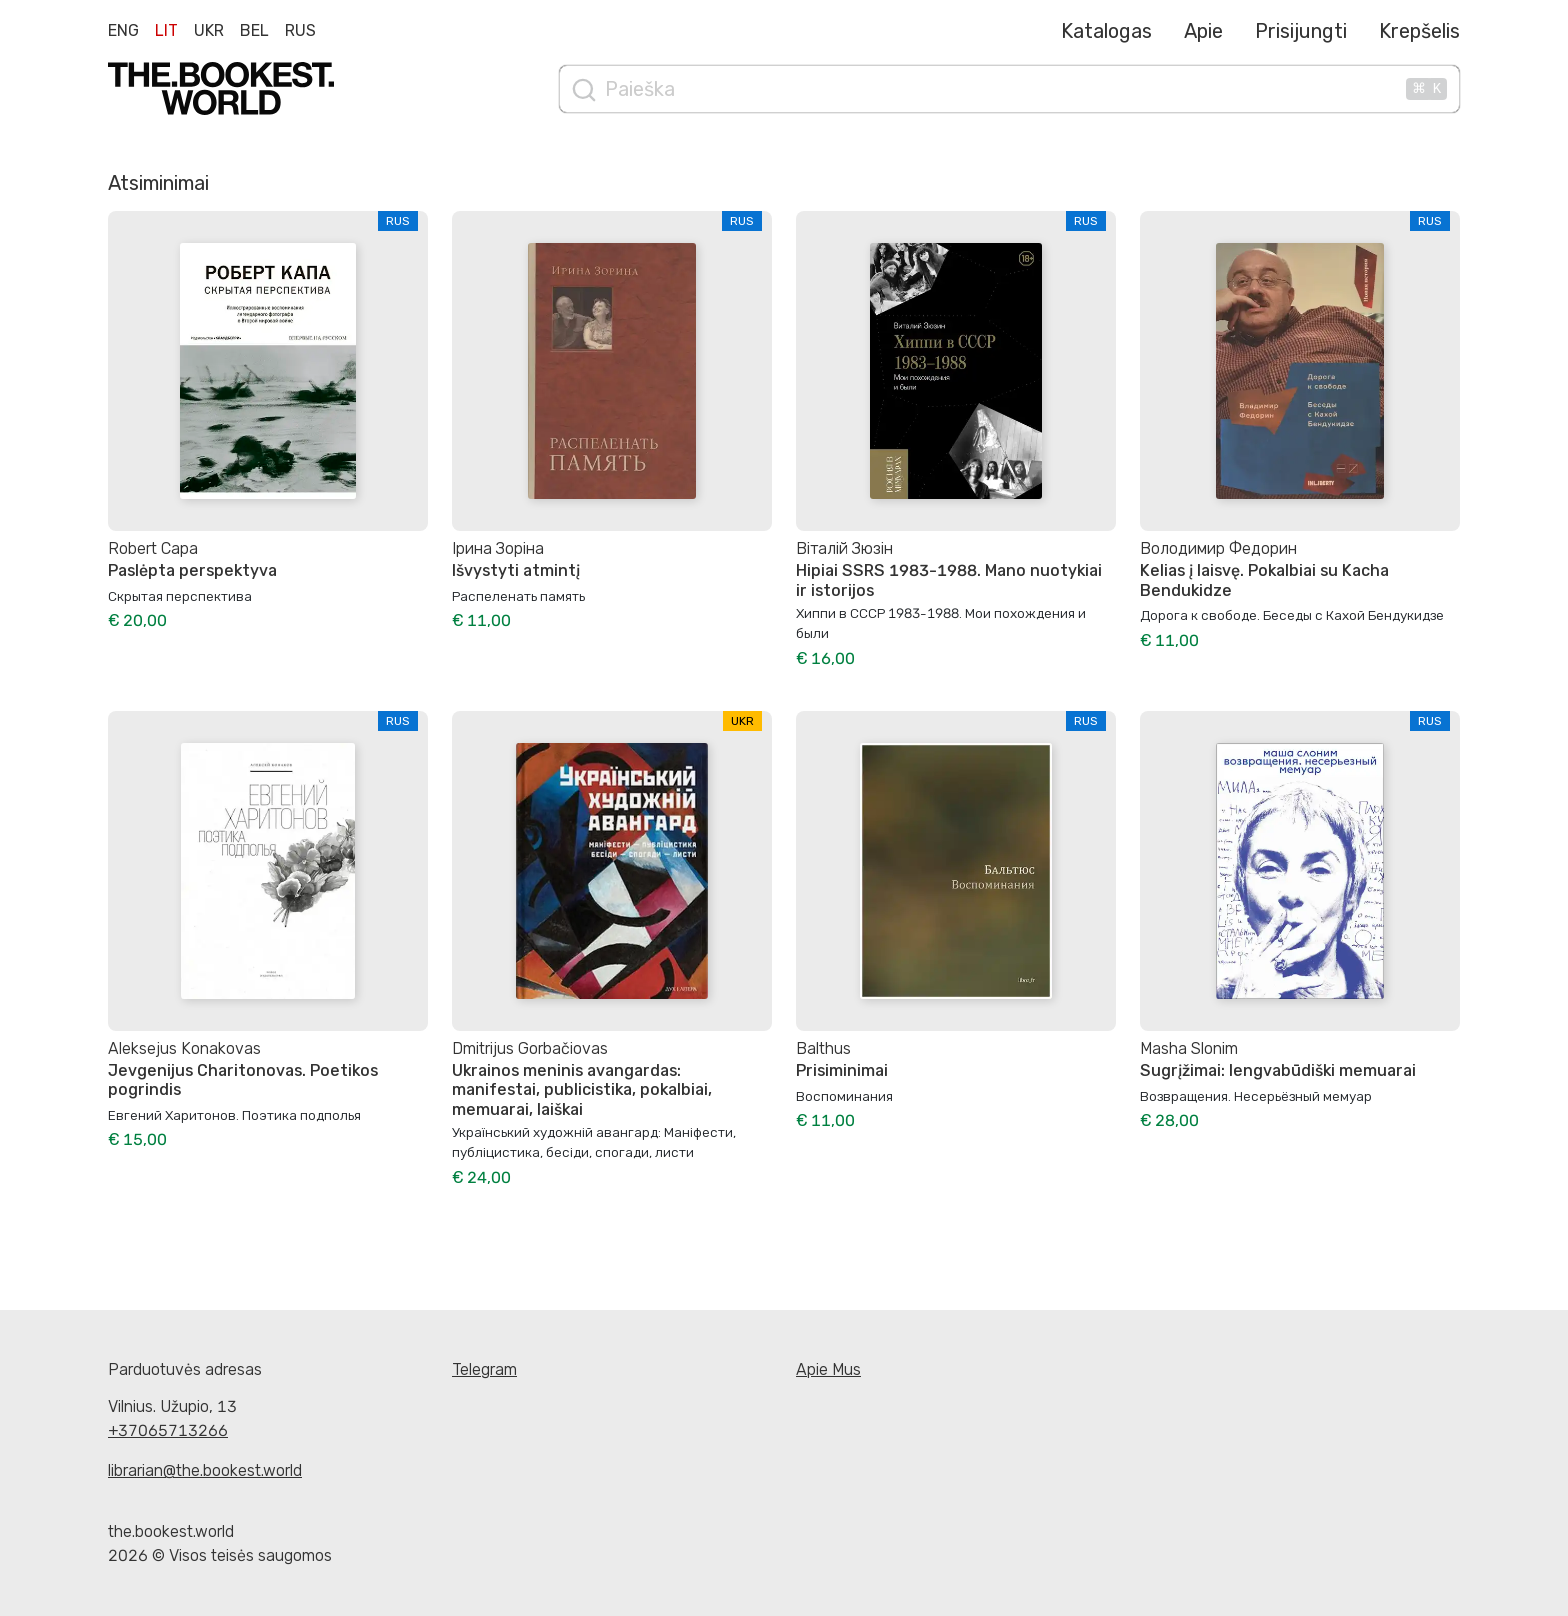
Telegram (484, 1369)
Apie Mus (828, 1369)
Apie (1203, 31)
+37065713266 (168, 1430)
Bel (254, 30)
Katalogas (1106, 31)
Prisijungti (1301, 31)
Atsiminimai (158, 183)
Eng (123, 30)
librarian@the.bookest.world (205, 1470)
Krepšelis (1419, 31)
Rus (300, 30)
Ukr (209, 30)
